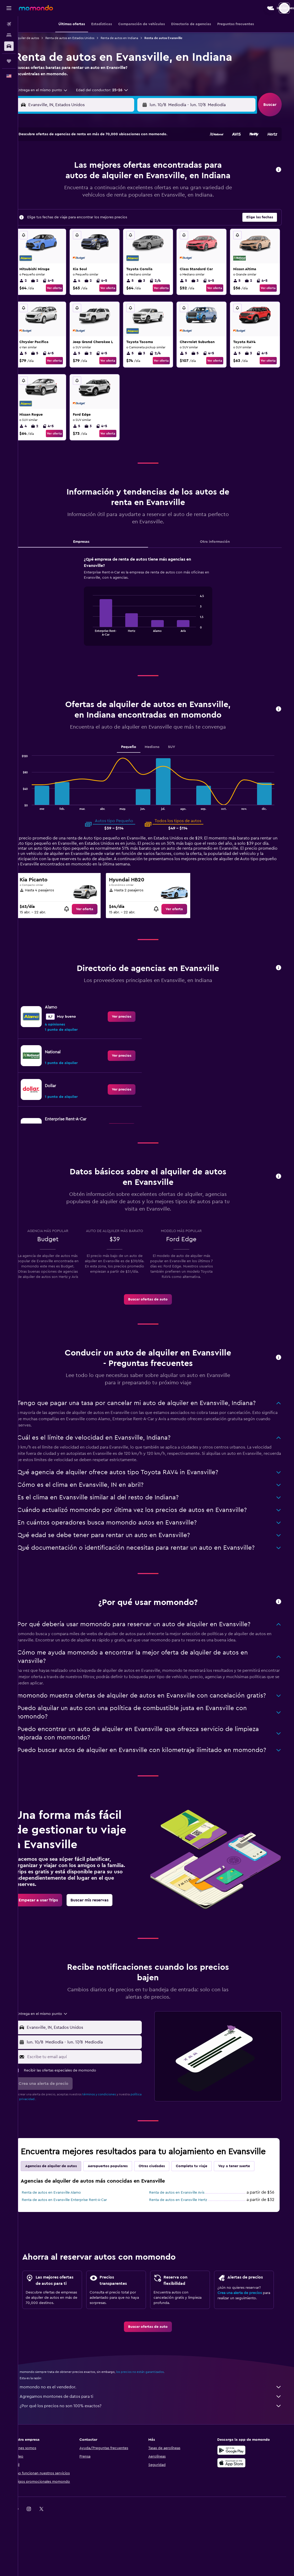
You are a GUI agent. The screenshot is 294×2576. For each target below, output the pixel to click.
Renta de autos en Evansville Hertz (186, 2243)
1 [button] (126, 154)
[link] (94, 930)
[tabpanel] (156, 617)
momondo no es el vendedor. (158, 2430)
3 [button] (63, 166)
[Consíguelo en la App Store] (240, 2505)
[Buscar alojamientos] (9, 35)
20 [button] (100, 191)
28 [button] (113, 204)
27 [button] (101, 204)
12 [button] (88, 179)
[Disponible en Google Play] (240, 2493)
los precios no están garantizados (151, 2414)
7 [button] (113, 166)
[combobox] (51, 90)
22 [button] (125, 191)
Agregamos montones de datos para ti (158, 2439)
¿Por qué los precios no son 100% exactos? (158, 2449)
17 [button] (63, 191)
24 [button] (63, 204)
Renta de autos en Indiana (131, 38)
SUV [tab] (179, 768)
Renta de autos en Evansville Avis (185, 2235)
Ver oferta (64, 298)
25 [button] (75, 204)
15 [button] (126, 179)
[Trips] (9, 61)
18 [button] (76, 191)
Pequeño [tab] (136, 768)
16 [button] (138, 179)
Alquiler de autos (38, 38)
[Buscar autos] (9, 46)
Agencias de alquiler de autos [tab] (62, 2209)
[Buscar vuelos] (9, 24)
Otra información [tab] (221, 552)
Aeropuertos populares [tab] (119, 2209)
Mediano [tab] (160, 768)
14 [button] (113, 179)
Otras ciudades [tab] (163, 2209)
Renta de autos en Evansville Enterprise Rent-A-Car (75, 2243)
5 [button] (88, 166)
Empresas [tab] (91, 552)
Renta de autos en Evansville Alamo (62, 2235)
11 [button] (75, 179)
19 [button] (88, 191)
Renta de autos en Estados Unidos (81, 38)
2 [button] (138, 154)
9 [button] (138, 166)
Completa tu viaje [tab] (203, 2209)
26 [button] (88, 204)
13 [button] (101, 179)
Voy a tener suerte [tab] (246, 2209)
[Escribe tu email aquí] (92, 2099)
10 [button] (63, 179)
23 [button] (138, 191)
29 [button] (125, 204)
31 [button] (63, 217)
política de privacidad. (42, 2142)
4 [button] (75, 166)
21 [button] (113, 191)
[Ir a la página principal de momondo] (36, 7)
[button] (9, 8)
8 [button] (126, 166)
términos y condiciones (110, 2137)
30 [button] (138, 204)
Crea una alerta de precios (246, 2336)
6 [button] (101, 166)
